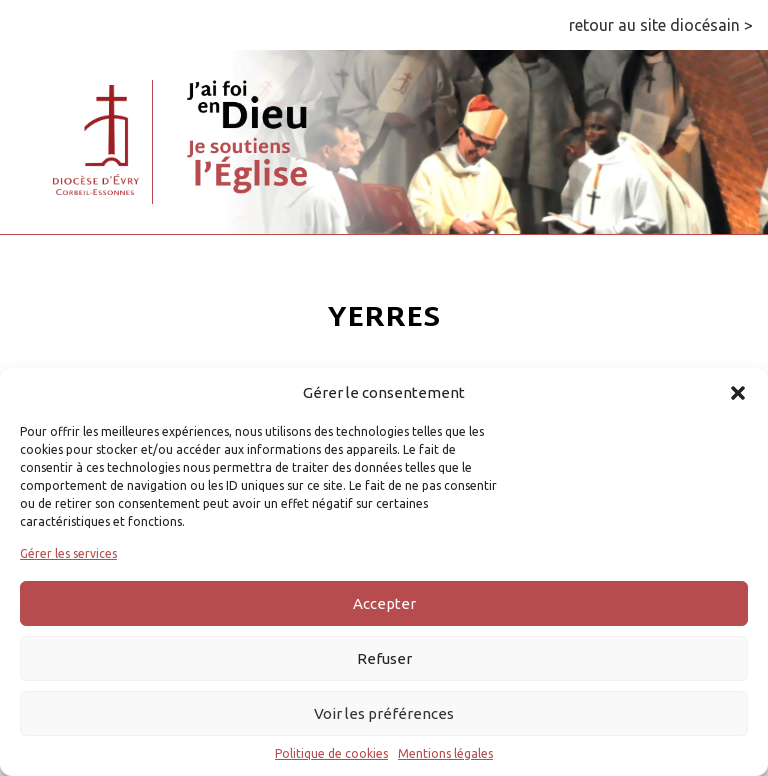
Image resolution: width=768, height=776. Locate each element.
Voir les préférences (384, 713)
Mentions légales (445, 753)
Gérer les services (68, 553)
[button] (738, 393)
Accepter (384, 603)
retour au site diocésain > (661, 25)
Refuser (384, 658)
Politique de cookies (331, 753)
